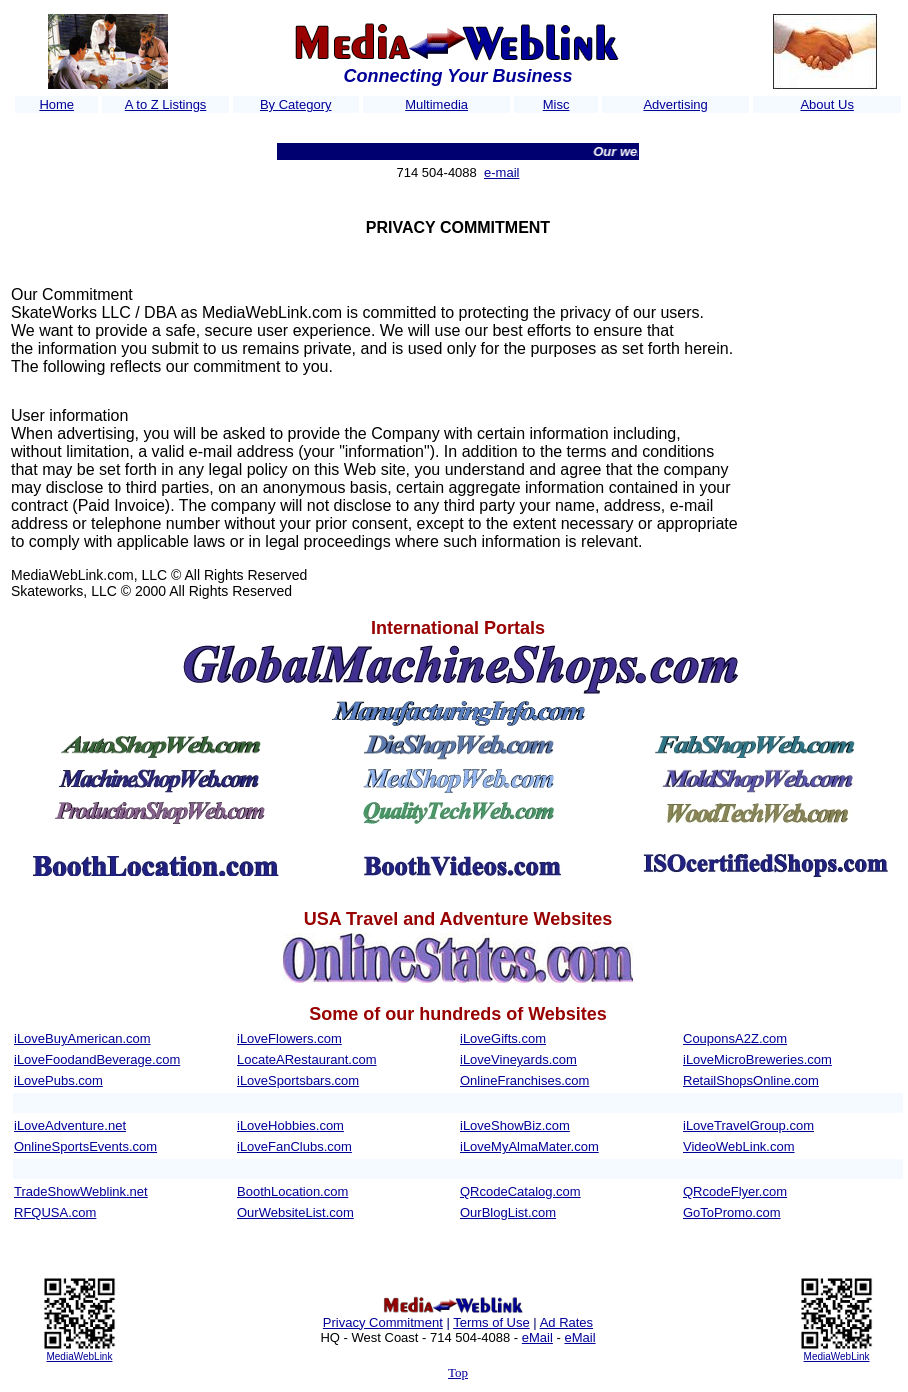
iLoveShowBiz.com (515, 1125)
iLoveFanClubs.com (294, 1146)
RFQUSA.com (55, 1212)
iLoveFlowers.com (289, 1038)
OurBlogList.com (508, 1212)
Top (458, 1372)
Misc (556, 104)
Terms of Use (491, 1322)
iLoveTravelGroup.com (748, 1125)
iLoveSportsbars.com (298, 1080)
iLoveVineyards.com (518, 1059)
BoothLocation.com (292, 1191)
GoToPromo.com (732, 1212)
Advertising (675, 104)
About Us (826, 104)
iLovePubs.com (58, 1080)
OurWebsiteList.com (295, 1212)
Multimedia (436, 104)
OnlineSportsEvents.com (85, 1146)
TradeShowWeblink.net (81, 1191)
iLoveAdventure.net (70, 1125)
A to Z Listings (166, 104)
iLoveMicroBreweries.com (757, 1059)
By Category (296, 104)
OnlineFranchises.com (524, 1080)
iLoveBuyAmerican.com (82, 1038)
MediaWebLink (79, 1356)
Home (56, 104)
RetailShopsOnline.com (751, 1080)
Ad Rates (566, 1322)
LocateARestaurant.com (306, 1059)
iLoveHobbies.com (290, 1125)
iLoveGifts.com (503, 1038)
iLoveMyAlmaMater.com (529, 1146)
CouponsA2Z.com (735, 1038)
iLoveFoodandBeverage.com (97, 1059)
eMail (537, 1337)
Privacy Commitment (383, 1322)
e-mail (501, 172)
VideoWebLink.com (739, 1146)
